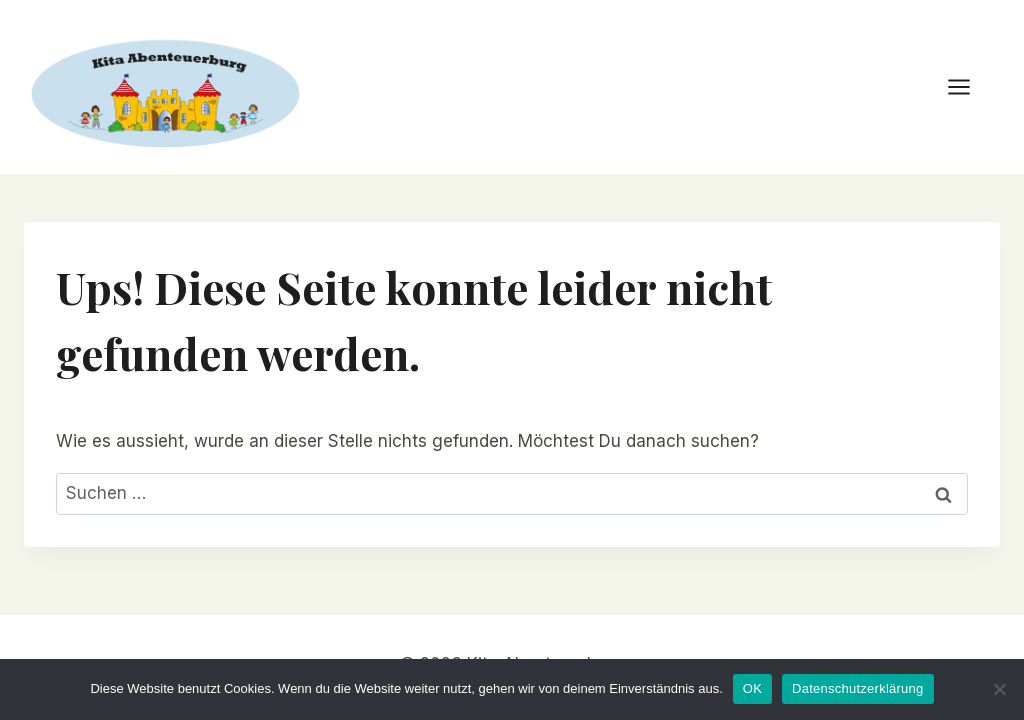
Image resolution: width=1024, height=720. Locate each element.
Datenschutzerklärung (857, 688)
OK (752, 688)
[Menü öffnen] (969, 86)
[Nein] (999, 689)
